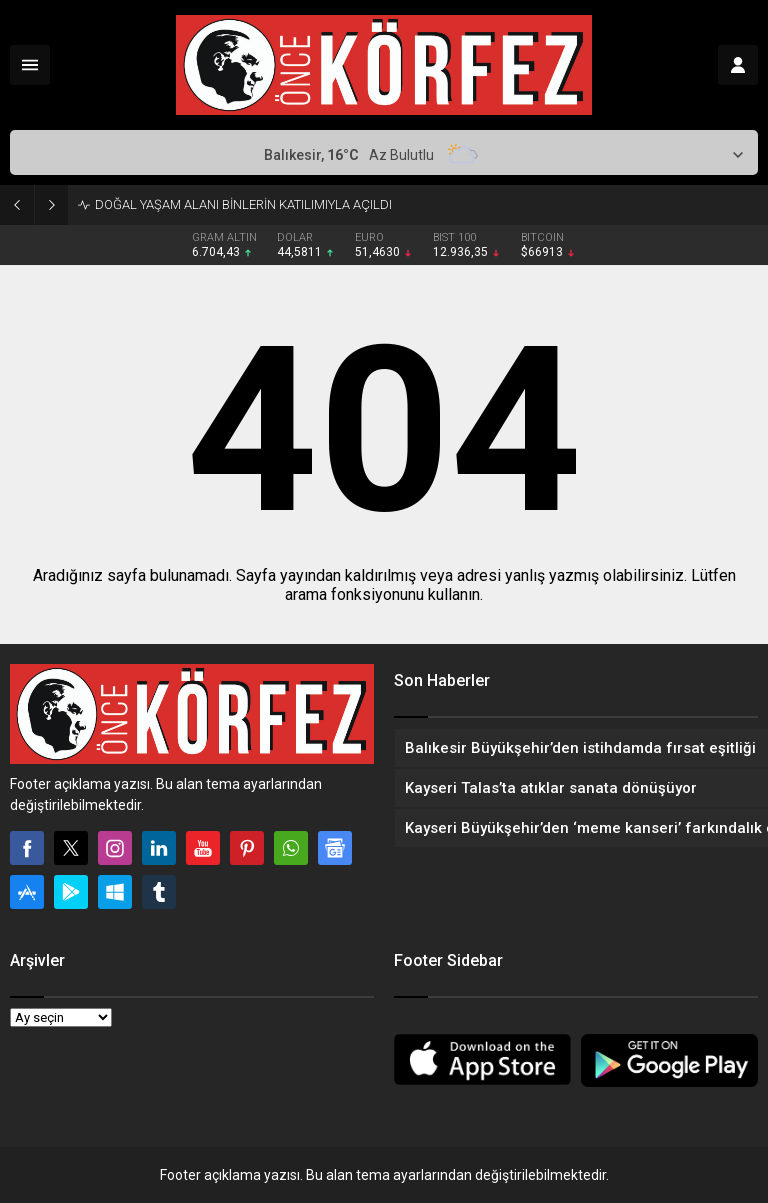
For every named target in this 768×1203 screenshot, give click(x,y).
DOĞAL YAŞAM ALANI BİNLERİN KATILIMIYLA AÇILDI (243, 204)
